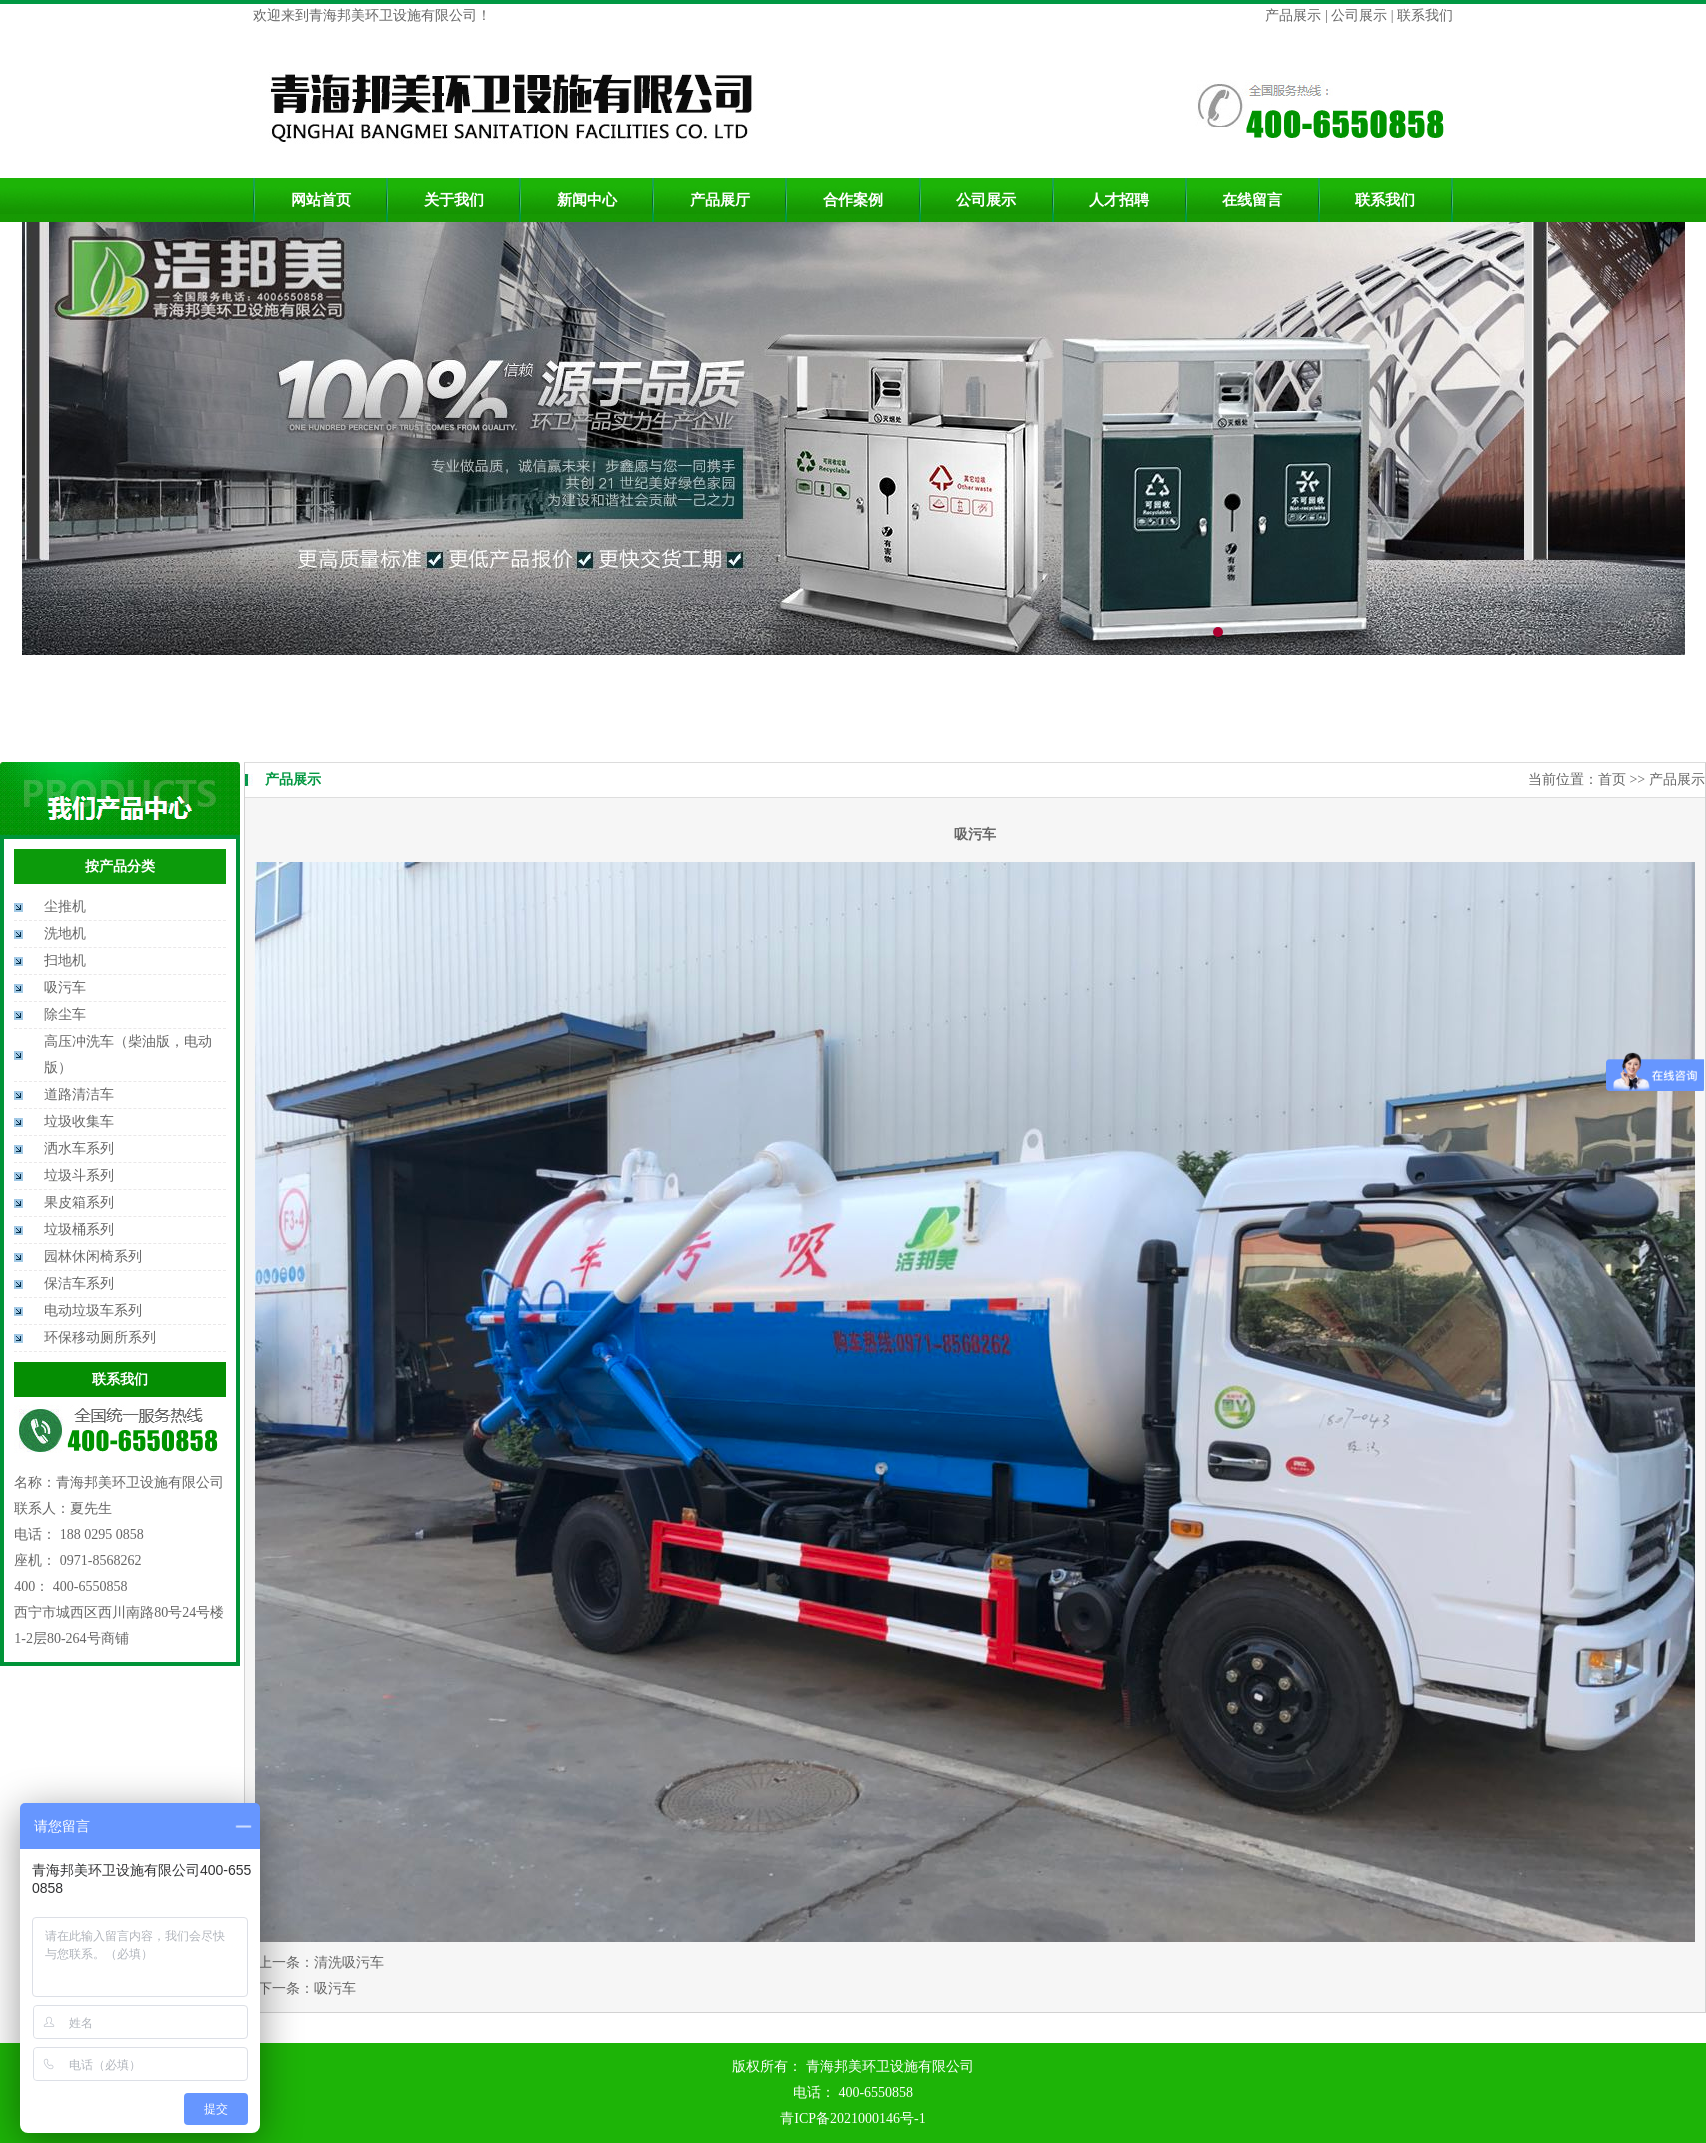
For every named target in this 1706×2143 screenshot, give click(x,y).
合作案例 (853, 200)
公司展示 (1358, 15)
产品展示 (1295, 15)
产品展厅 (720, 200)
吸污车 (65, 987)
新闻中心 (587, 200)
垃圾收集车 (79, 1121)
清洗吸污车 (349, 1962)
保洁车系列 (79, 1283)
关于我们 (454, 200)
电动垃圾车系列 (93, 1310)
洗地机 (65, 933)
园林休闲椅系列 (93, 1256)
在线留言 (1252, 200)
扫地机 (65, 960)
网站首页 (321, 200)
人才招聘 (1119, 200)
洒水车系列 (79, 1148)
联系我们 (1424, 15)
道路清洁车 (79, 1094)
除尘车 (65, 1014)
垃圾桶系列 (79, 1229)
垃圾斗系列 (79, 1175)
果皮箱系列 (79, 1202)
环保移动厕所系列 (100, 1337)
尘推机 (65, 906)
